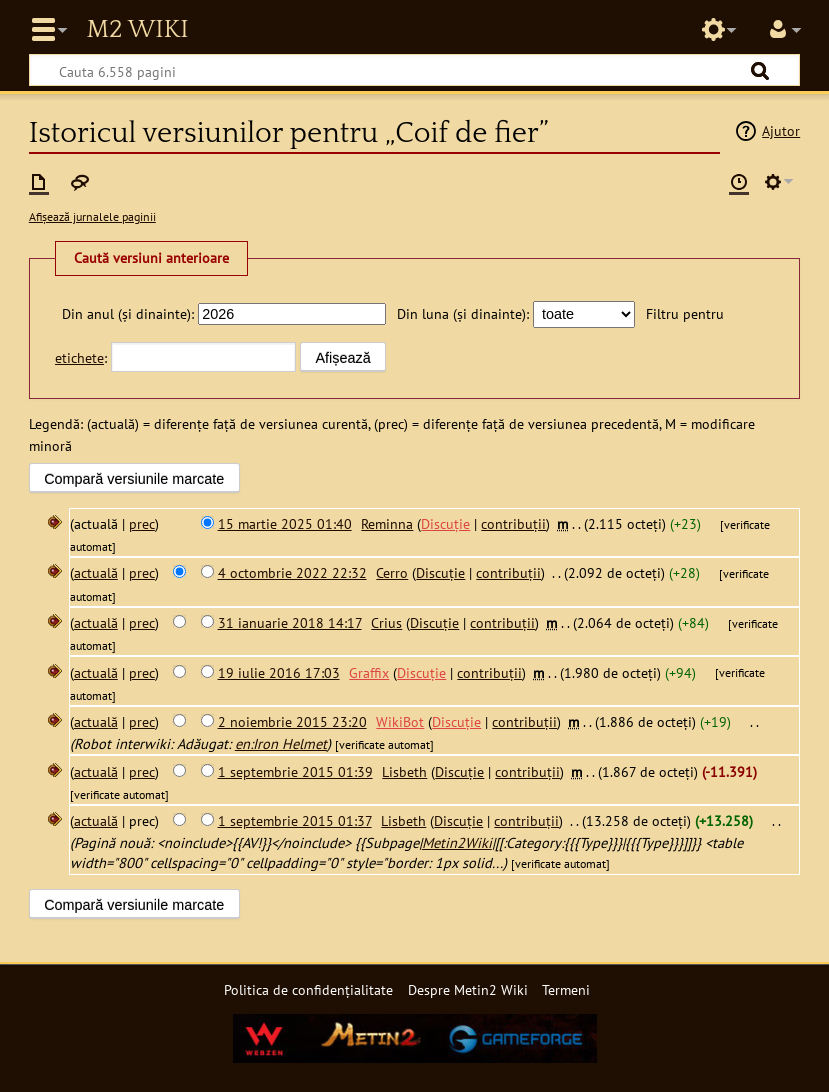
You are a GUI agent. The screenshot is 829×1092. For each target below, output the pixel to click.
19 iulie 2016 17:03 (279, 672)
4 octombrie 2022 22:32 (292, 572)
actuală (96, 572)
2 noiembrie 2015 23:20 (292, 721)
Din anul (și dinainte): (128, 313)
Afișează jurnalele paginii (92, 216)
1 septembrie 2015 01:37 (295, 820)
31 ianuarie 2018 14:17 (290, 622)
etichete (79, 357)
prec (142, 523)
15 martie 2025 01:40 (285, 523)
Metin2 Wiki (137, 30)
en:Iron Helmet (281, 743)
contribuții (513, 523)
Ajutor (781, 130)
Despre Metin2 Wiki (468, 989)
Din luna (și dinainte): (463, 313)
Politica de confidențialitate (308, 989)
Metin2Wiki (457, 842)
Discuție (445, 523)
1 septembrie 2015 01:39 (295, 771)
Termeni (566, 989)
